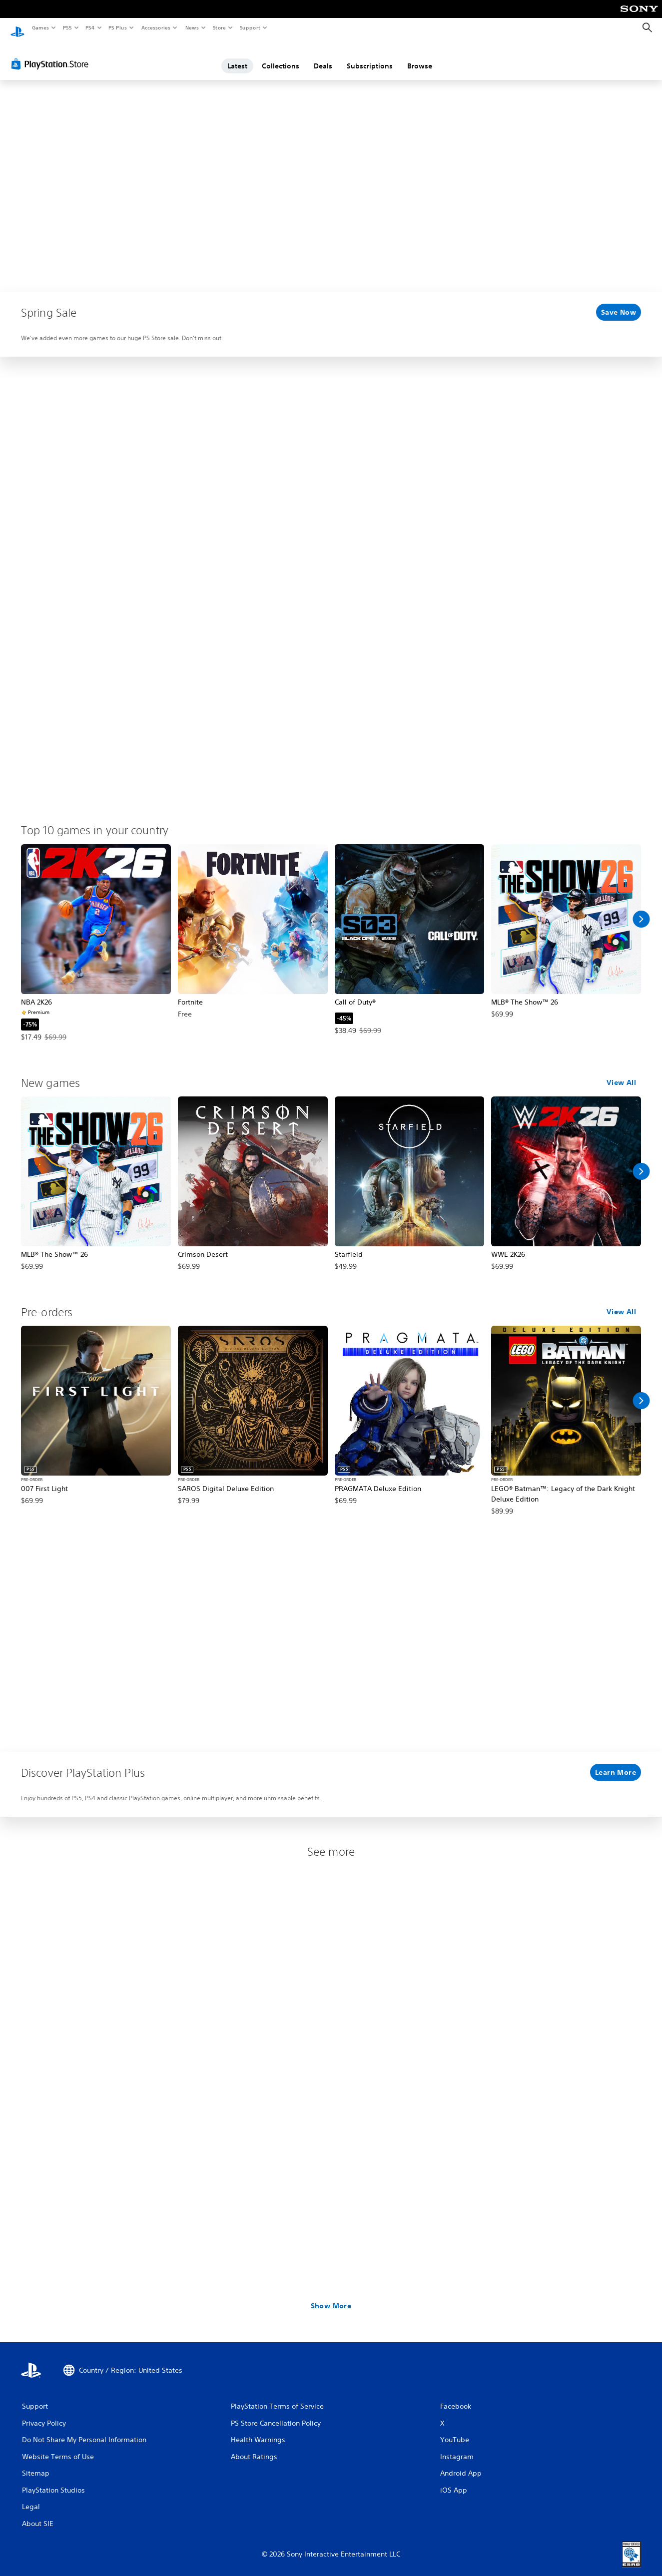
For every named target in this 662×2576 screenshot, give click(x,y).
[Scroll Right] (641, 909)
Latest (237, 56)
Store (219, 27)
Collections (280, 56)
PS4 (90, 27)
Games (39, 27)
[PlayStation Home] (17, 28)
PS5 (67, 27)
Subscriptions (370, 56)
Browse (419, 56)
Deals (323, 56)
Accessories (155, 27)
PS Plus (117, 27)
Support (249, 27)
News (192, 27)
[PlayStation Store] (52, 54)
